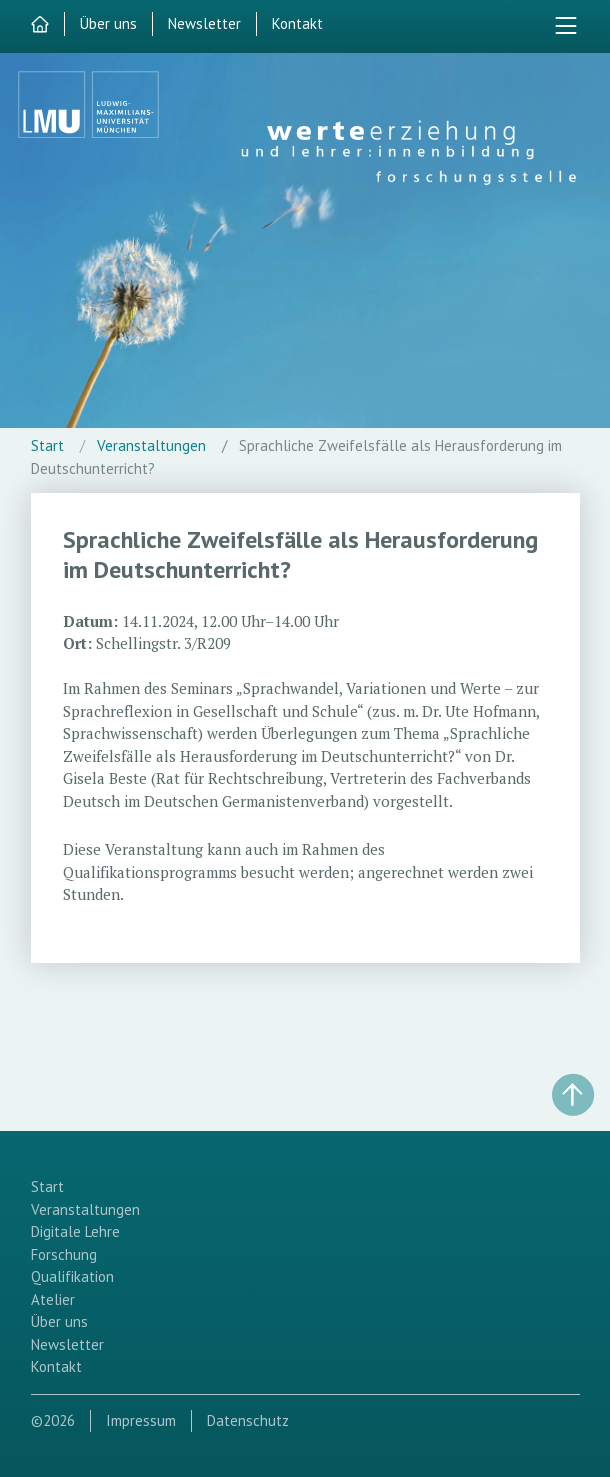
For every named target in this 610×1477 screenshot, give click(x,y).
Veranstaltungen (151, 445)
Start (47, 445)
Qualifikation (72, 1276)
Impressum (141, 1420)
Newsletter (204, 23)
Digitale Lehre (75, 1231)
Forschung (64, 1254)
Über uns (108, 23)
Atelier (53, 1299)
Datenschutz (248, 1420)
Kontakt (297, 23)
